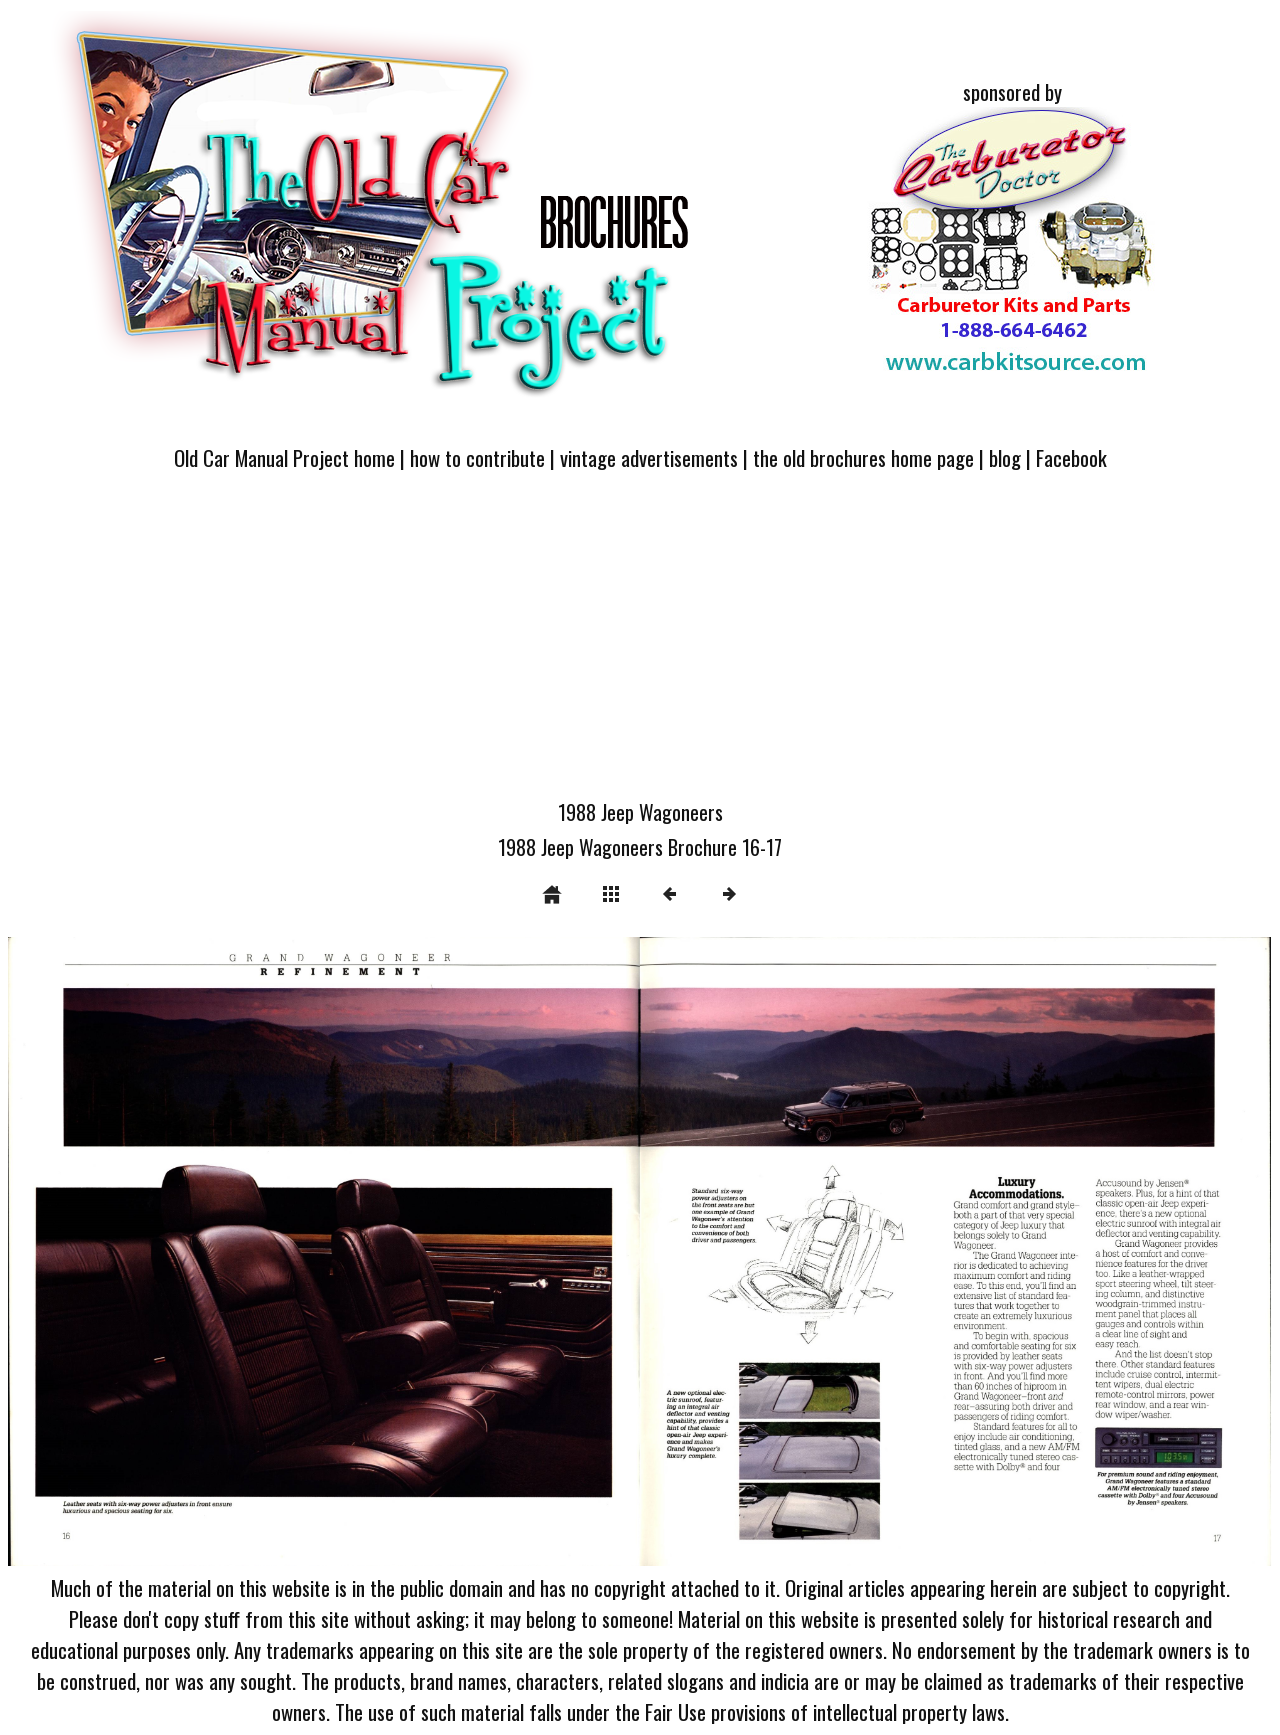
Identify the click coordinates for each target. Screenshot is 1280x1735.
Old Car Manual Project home (284, 457)
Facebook (1071, 457)
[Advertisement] (640, 647)
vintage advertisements (649, 457)
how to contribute (477, 457)
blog (1005, 457)
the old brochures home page (863, 457)
